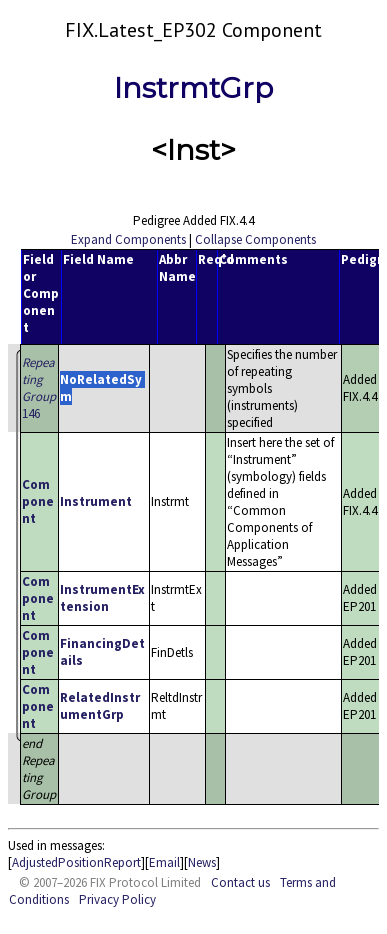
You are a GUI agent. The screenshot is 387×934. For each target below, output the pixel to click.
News (202, 862)
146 (39, 388)
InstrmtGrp (193, 88)
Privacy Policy (117, 899)
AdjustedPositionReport (76, 862)
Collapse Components (255, 239)
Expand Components (128, 239)
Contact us (240, 882)
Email (164, 862)
